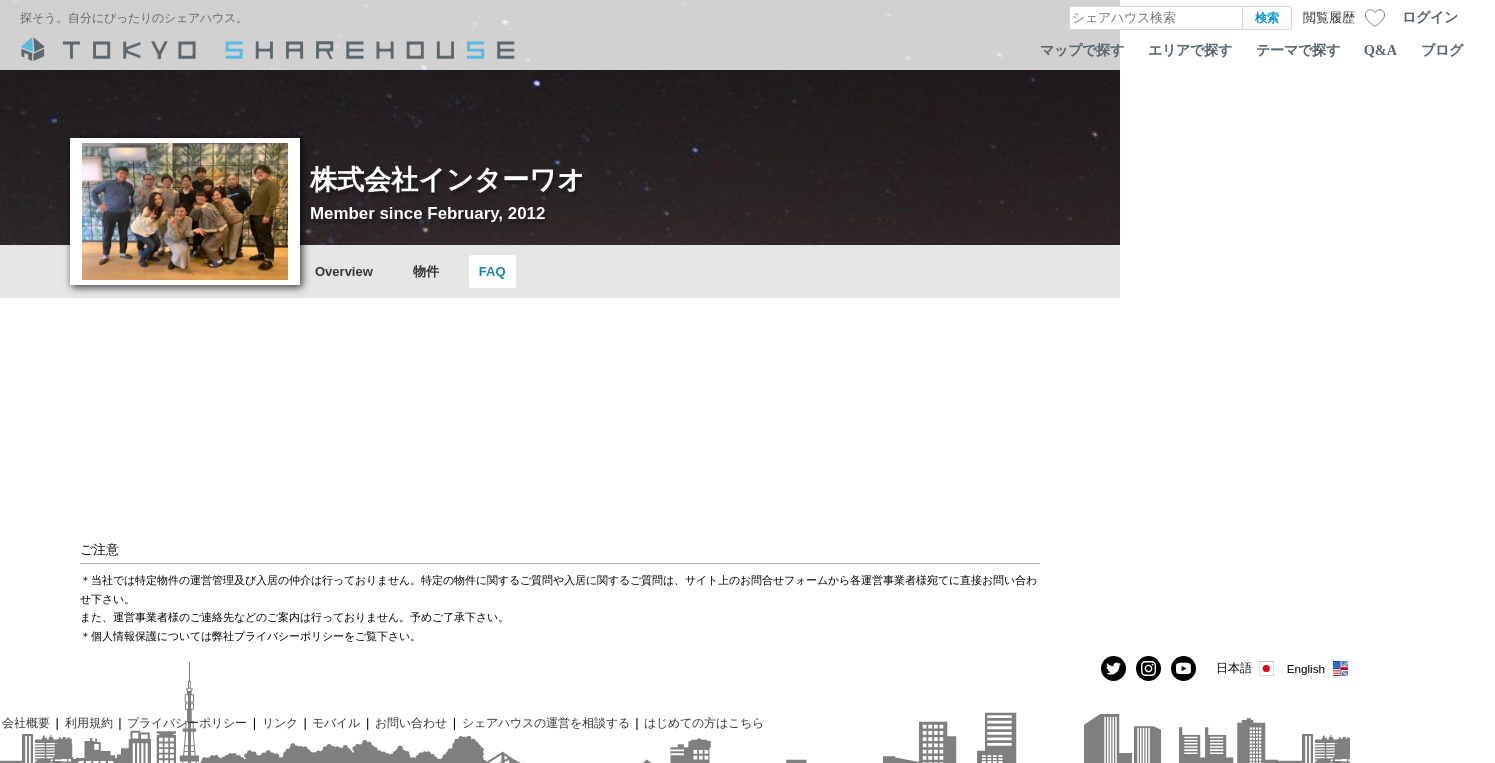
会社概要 (26, 722)
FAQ (492, 271)
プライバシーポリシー (187, 722)
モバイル (336, 722)
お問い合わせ (411, 722)
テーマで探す (1298, 50)
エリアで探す (1190, 50)
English (1318, 668)
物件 (426, 271)
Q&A (1380, 50)
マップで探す (1082, 50)
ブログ (1442, 50)
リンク (280, 722)
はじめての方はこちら (704, 722)
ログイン (1430, 17)
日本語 (1246, 668)
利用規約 (89, 722)
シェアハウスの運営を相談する (546, 722)
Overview (344, 271)
